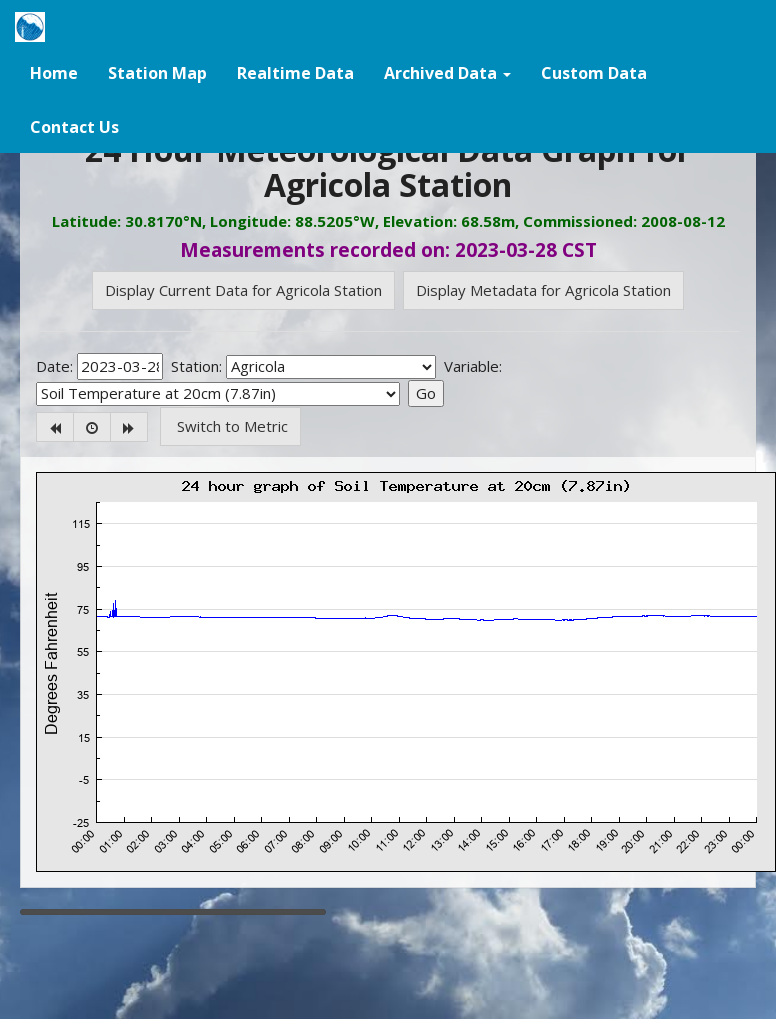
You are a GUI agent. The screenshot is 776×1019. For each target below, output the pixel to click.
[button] (447, 72)
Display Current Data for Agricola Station (243, 290)
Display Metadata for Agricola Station (543, 290)
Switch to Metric (230, 426)
